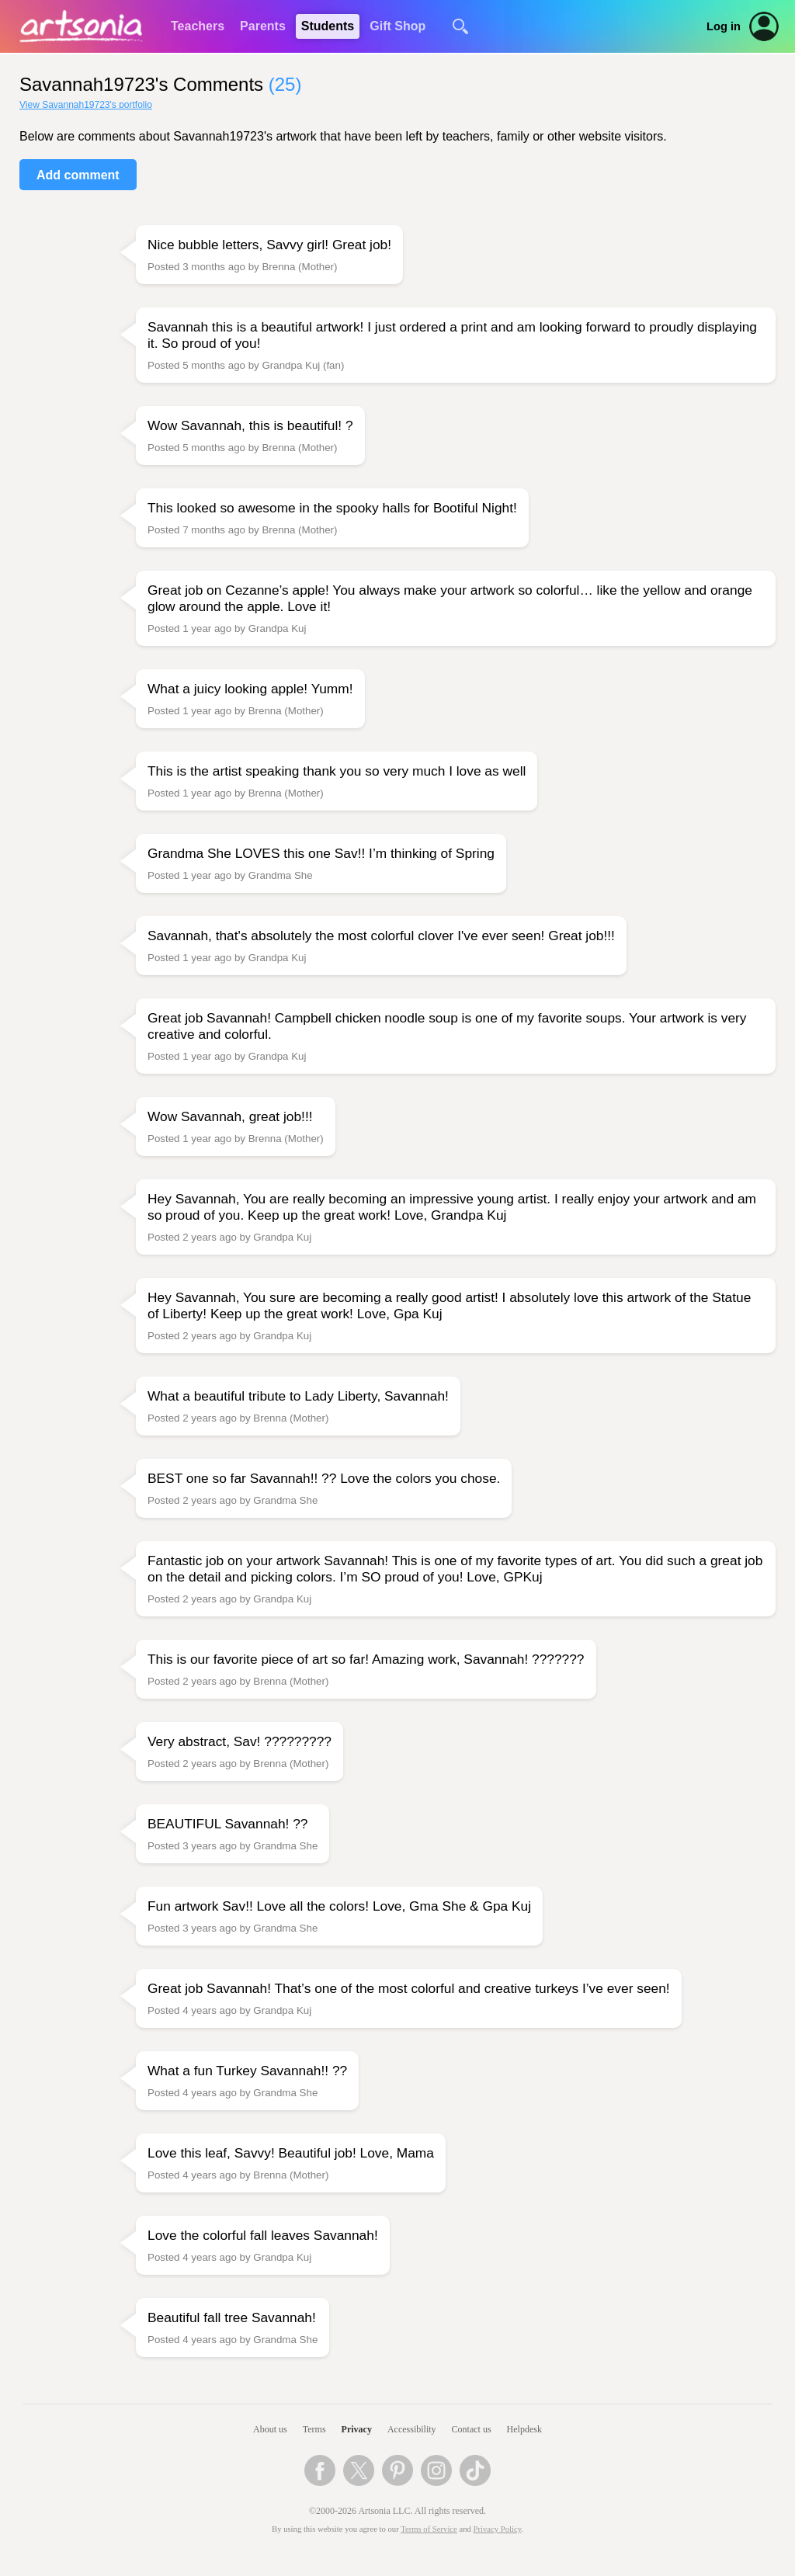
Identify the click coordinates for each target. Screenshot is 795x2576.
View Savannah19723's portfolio (85, 104)
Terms (314, 2429)
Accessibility (411, 2429)
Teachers (197, 26)
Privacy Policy (498, 2529)
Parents (263, 26)
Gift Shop (397, 26)
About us (270, 2429)
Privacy (357, 2429)
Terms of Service (429, 2529)
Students (327, 26)
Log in (723, 26)
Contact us (471, 2429)
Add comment (78, 175)
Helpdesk (524, 2429)
